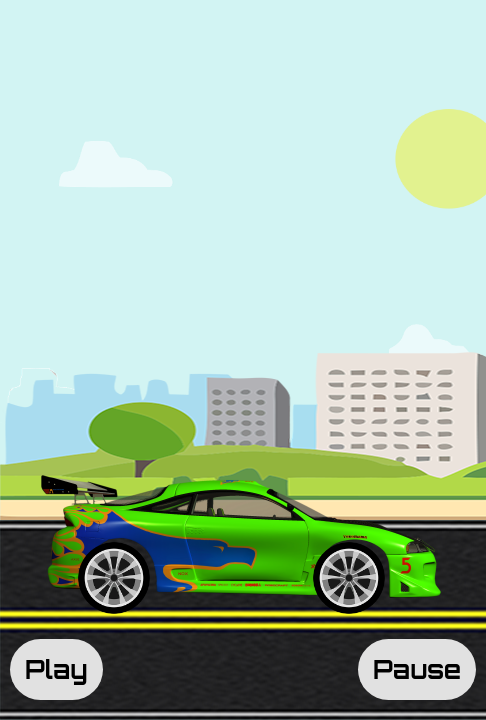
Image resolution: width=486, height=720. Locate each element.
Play (56, 669)
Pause (417, 669)
